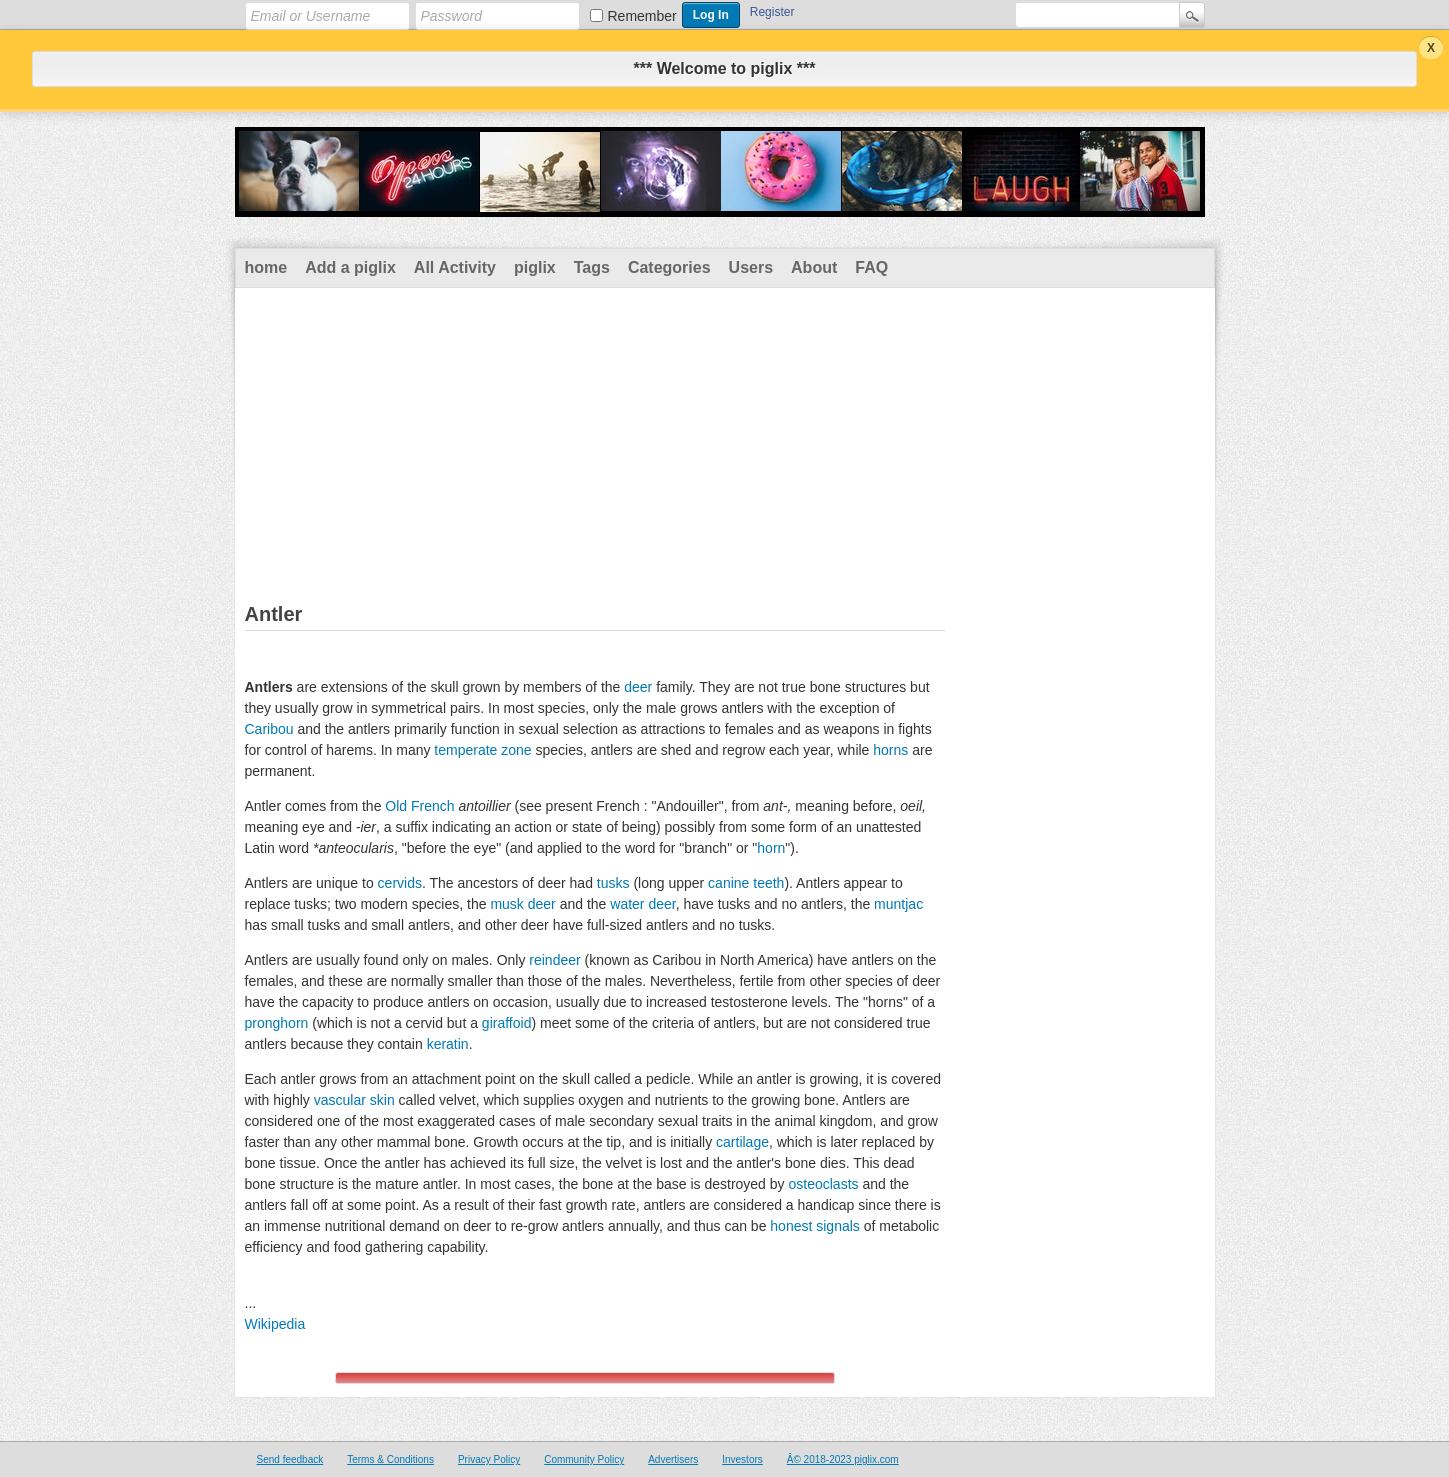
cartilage (742, 1142)
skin (382, 1100)
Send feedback (290, 1459)
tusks (613, 883)
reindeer (554, 960)
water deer (642, 904)
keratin (448, 1044)
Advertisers (673, 1459)
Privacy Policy (489, 1459)
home (266, 267)
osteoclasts (823, 1184)
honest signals (815, 1226)
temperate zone (482, 750)
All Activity (455, 267)
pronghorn (277, 1023)
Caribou (269, 729)
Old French (419, 806)
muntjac (898, 904)
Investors (742, 1459)
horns (890, 750)
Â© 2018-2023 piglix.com (843, 1459)
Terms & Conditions (390, 1459)
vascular (340, 1100)
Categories (669, 267)
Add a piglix (350, 267)
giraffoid (507, 1023)
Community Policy (584, 1459)
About (814, 267)
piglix (535, 267)
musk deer (522, 904)
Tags (592, 267)
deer (638, 687)
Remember (642, 16)
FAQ (871, 267)
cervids (400, 883)
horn (771, 848)
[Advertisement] (725, 438)
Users (751, 267)
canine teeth (746, 883)
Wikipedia (275, 1324)
